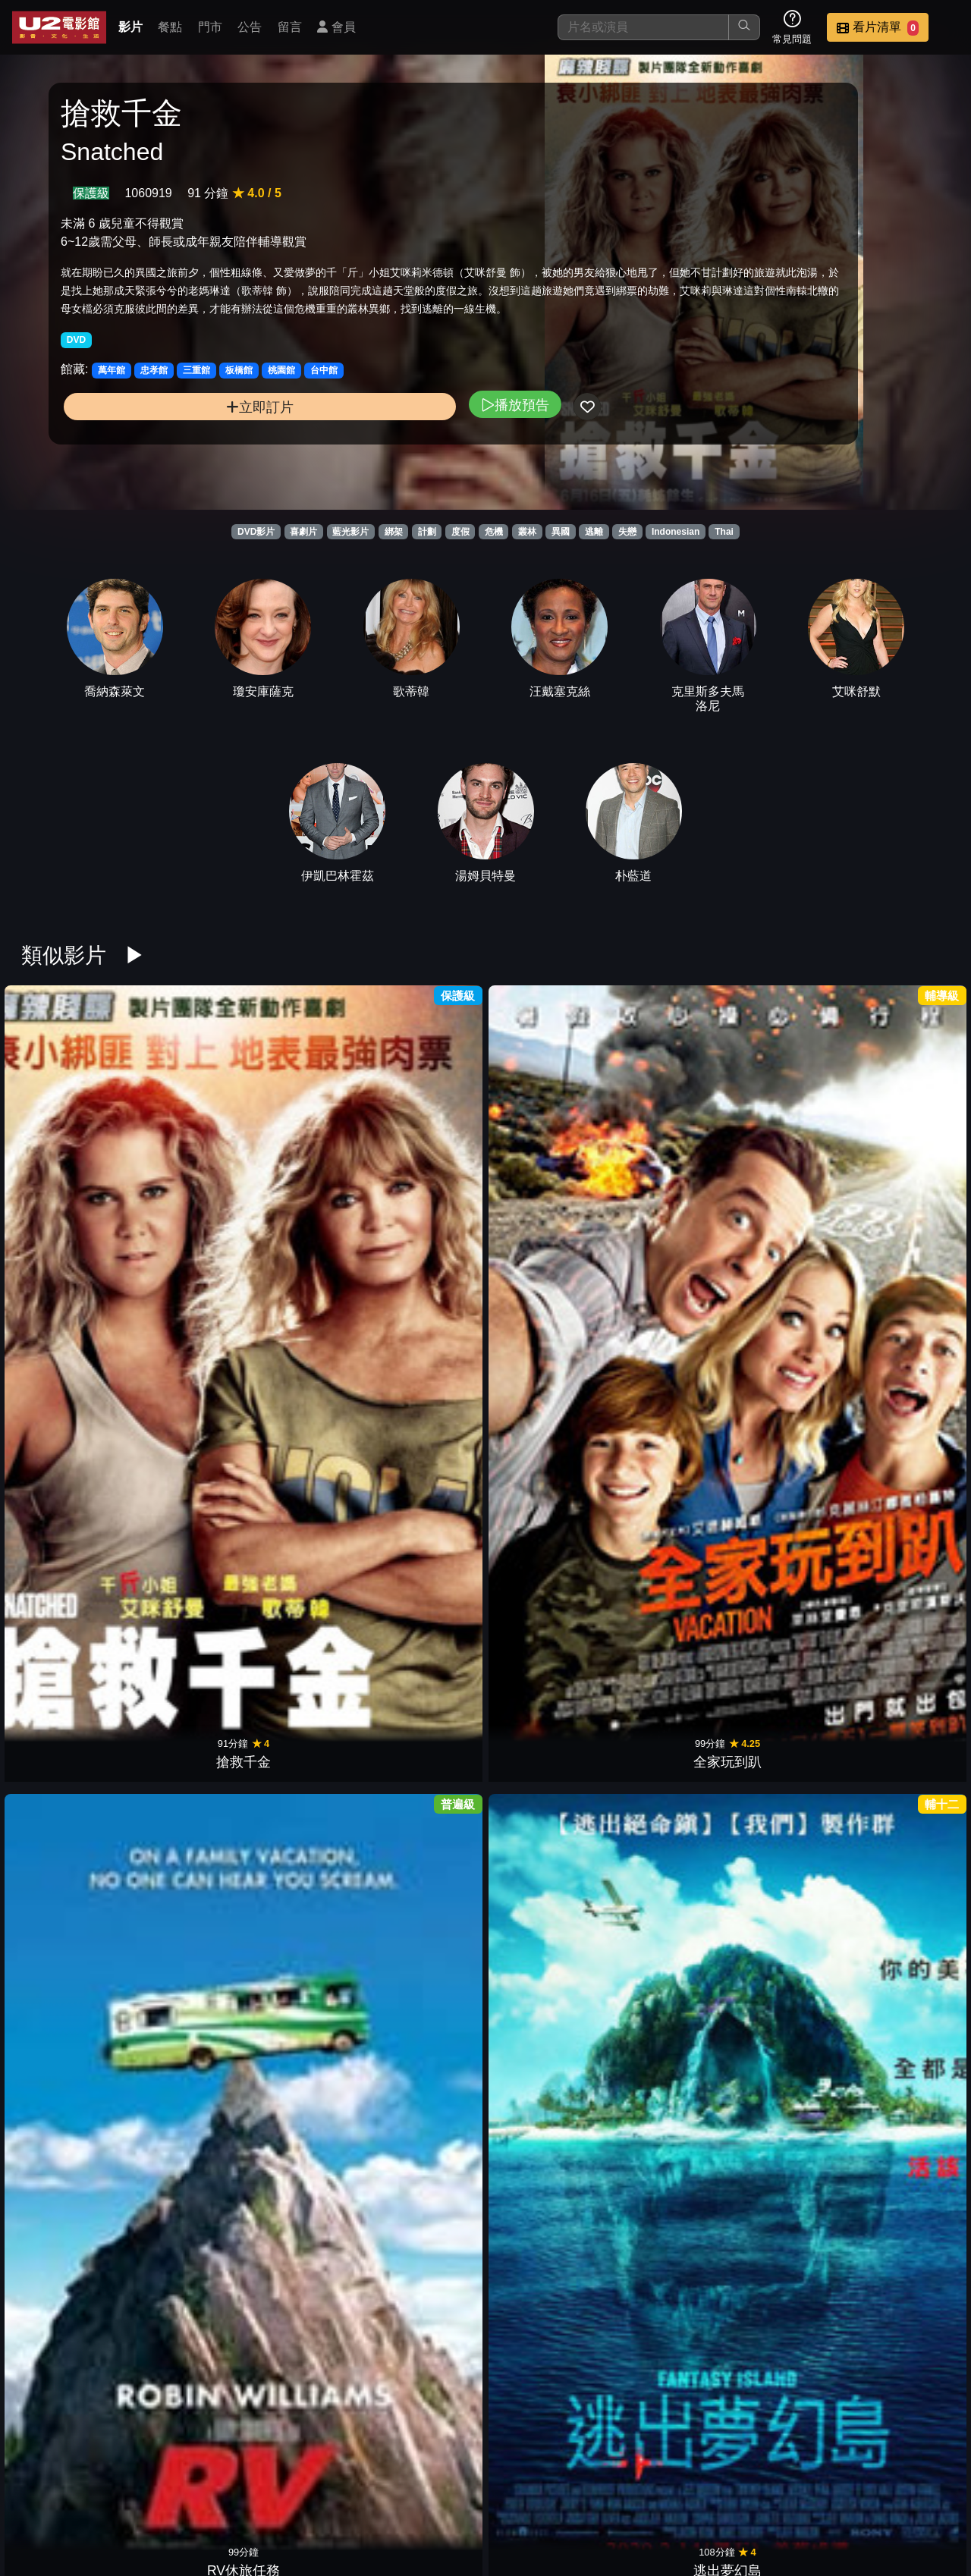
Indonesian (675, 531)
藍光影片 (350, 531)
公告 (249, 26)
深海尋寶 (781, 1973)
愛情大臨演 (71, 1766)
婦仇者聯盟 (545, 1354)
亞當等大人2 (781, 1354)
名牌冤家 (663, 1766)
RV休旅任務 (308, 1147)
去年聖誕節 (781, 2179)
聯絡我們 (698, 2486)
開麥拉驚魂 (308, 1973)
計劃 (427, 531)
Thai (724, 531)
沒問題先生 (900, 1766)
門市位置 (549, 2486)
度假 (460, 531)
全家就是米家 (663, 1354)
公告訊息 (623, 2486)
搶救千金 (71, 1147)
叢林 (527, 531)
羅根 (189, 1354)
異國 (560, 531)
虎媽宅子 (71, 1560)
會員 (336, 26)
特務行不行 (545, 1973)
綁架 (394, 531)
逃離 (594, 531)
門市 (210, 26)
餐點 (170, 26)
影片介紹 (400, 2486)
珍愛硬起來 (71, 2179)
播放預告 (328, 462)
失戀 (627, 531)
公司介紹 (846, 2486)
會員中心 (921, 2486)
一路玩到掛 (663, 1973)
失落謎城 (189, 2179)
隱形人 (544, 2179)
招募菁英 (772, 2486)
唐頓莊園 (544, 1147)
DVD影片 (256, 531)
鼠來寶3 (544, 1560)
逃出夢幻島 (426, 1147)
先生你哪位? (663, 1560)
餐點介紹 (475, 2486)
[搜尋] (643, 27)
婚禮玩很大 (308, 1354)
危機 (494, 531)
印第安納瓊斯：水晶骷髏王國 (426, 1953)
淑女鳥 (71, 1354)
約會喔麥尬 (545, 1766)
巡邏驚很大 (190, 1560)
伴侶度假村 (781, 1766)
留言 (290, 26)
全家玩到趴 (190, 1147)
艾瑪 (663, 2179)
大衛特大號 (190, 1973)
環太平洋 (899, 1354)
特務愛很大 (308, 1560)
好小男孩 (663, 1147)
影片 (130, 26)
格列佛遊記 (190, 1766)
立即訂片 (167, 465)
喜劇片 (303, 531)
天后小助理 (426, 2179)
